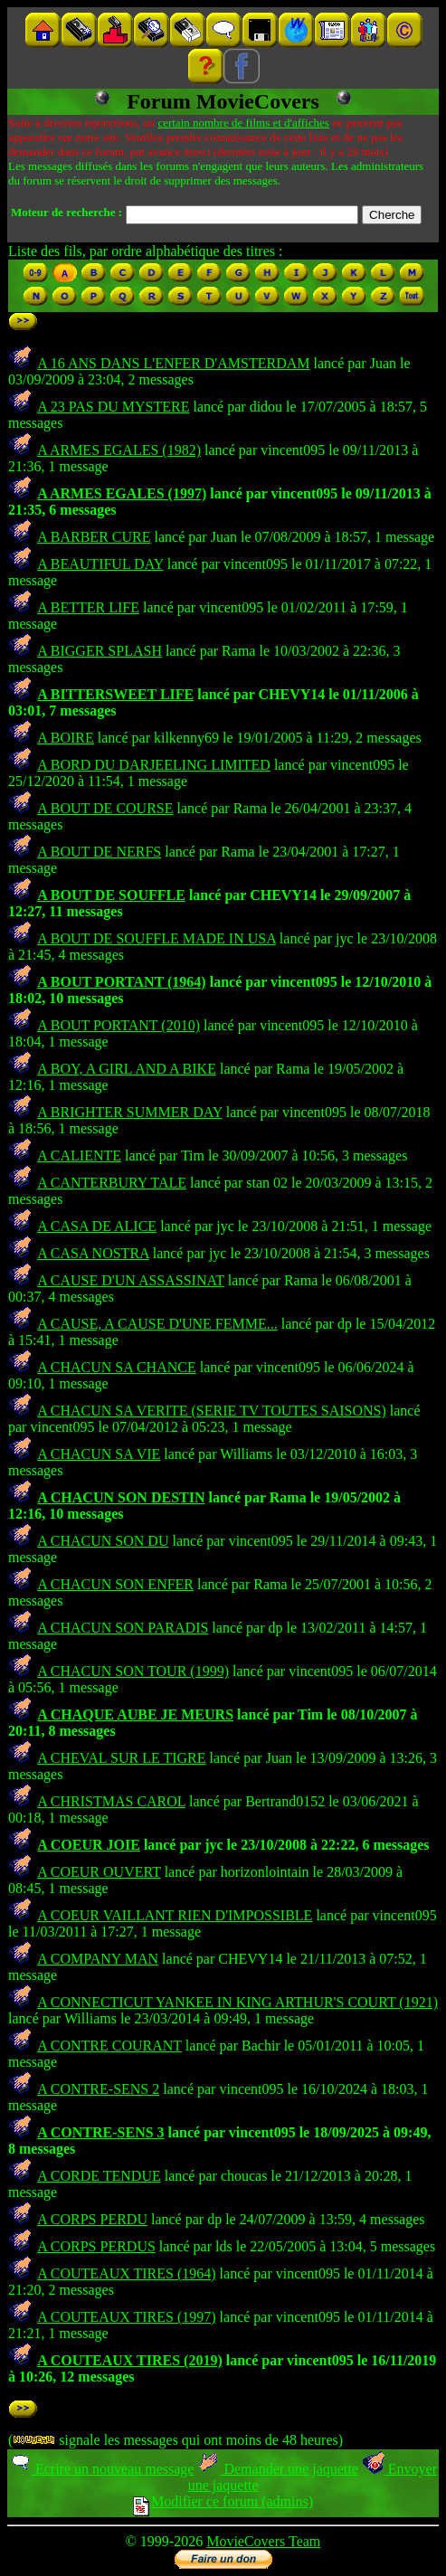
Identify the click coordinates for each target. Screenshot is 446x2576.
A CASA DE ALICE (97, 1226)
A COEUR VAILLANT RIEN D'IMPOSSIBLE (174, 1915)
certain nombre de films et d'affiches (242, 122)
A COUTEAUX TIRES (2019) (130, 2360)
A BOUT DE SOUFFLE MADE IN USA (156, 938)
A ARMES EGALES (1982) (119, 450)
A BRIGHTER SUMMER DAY (130, 1112)
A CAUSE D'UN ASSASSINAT (130, 1280)
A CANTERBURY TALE (111, 1182)
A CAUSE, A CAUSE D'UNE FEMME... (157, 1323)
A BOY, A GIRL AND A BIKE (126, 1068)
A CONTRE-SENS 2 (98, 2089)
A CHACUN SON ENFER (115, 1584)
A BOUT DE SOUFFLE (111, 895)
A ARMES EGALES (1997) (121, 493)
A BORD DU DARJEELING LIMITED (153, 764)
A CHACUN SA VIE (98, 1454)
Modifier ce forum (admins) (223, 2501)
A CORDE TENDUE (99, 2175)
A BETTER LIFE (88, 607)
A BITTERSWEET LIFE (115, 694)
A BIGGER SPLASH (99, 650)
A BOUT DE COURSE (105, 808)
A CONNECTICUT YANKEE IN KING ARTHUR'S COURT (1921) (237, 2002)
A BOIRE (65, 737)
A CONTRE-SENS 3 (100, 2132)
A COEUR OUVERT (99, 1872)
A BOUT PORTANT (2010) (118, 1025)
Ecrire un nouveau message (101, 2469)
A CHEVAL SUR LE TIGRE (121, 1758)
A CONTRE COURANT (109, 2045)
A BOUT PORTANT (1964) (121, 982)
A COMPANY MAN (97, 1958)
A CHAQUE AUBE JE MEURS (135, 1714)
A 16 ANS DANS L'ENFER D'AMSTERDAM (173, 363)
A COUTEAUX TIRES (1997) (126, 2317)
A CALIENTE (79, 1155)
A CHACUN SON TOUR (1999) (133, 1671)
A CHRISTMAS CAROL (111, 1801)
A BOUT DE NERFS (99, 851)
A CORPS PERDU (92, 2219)
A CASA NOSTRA (93, 1253)
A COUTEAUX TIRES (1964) (126, 2273)
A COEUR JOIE (88, 1844)
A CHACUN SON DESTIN (120, 1497)
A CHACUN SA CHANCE (116, 1367)
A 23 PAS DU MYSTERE (113, 406)
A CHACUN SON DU (102, 1540)
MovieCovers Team (263, 2541)
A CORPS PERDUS (96, 2246)
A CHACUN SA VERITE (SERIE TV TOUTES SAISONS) (211, 1410)
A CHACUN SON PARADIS (122, 1627)
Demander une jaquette (277, 2469)
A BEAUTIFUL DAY (100, 564)
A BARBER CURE (93, 537)
